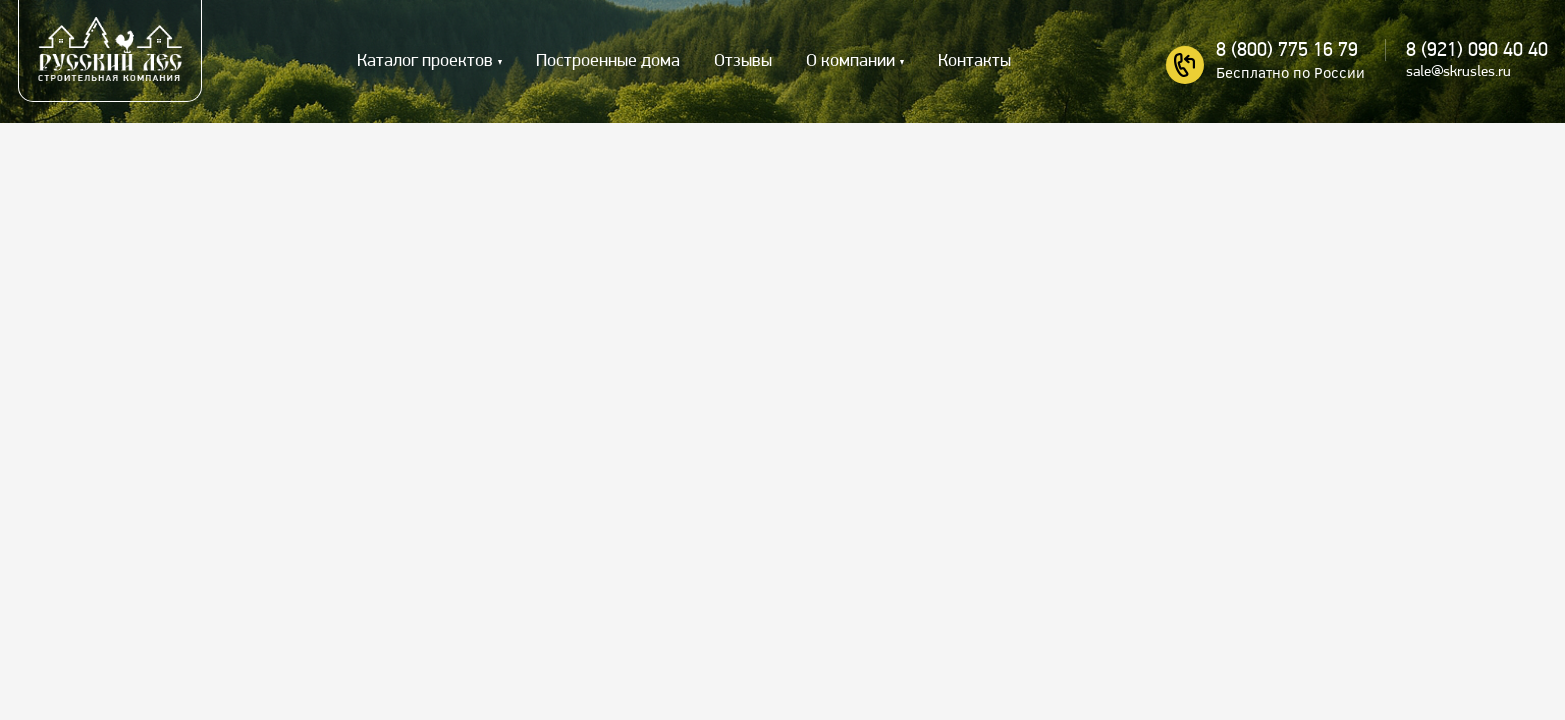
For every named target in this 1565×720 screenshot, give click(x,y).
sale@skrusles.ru (1458, 72)
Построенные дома (608, 61)
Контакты (974, 61)
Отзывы (743, 61)
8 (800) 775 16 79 (1287, 51)
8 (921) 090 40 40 (1477, 51)
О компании (850, 61)
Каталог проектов (425, 61)
